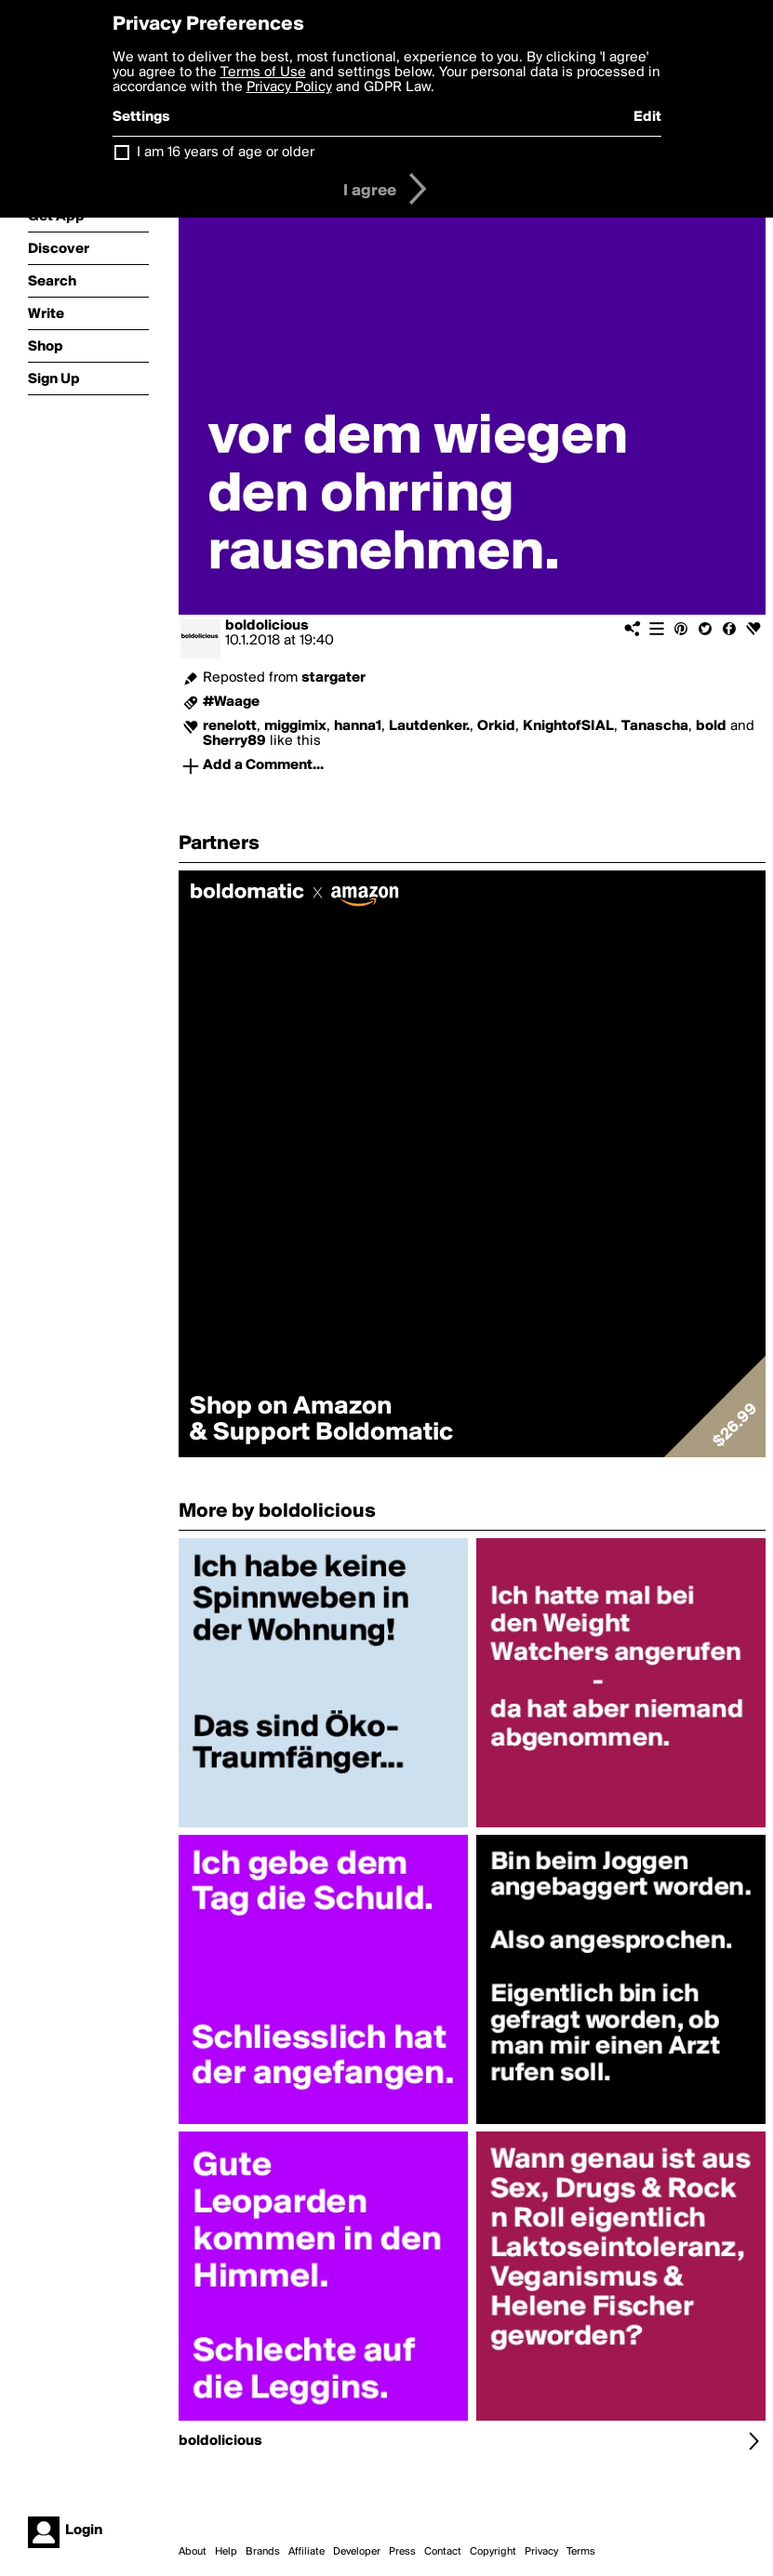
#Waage (231, 702)
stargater (333, 678)
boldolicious (267, 625)
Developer (356, 2551)
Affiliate (306, 2551)
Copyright (493, 2551)
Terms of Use (263, 72)
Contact (442, 2551)
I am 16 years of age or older (225, 152)
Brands (263, 2551)
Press (402, 2551)
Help (226, 2551)
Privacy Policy (289, 87)
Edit (647, 117)
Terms (580, 2551)
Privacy (541, 2551)
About (193, 2551)
